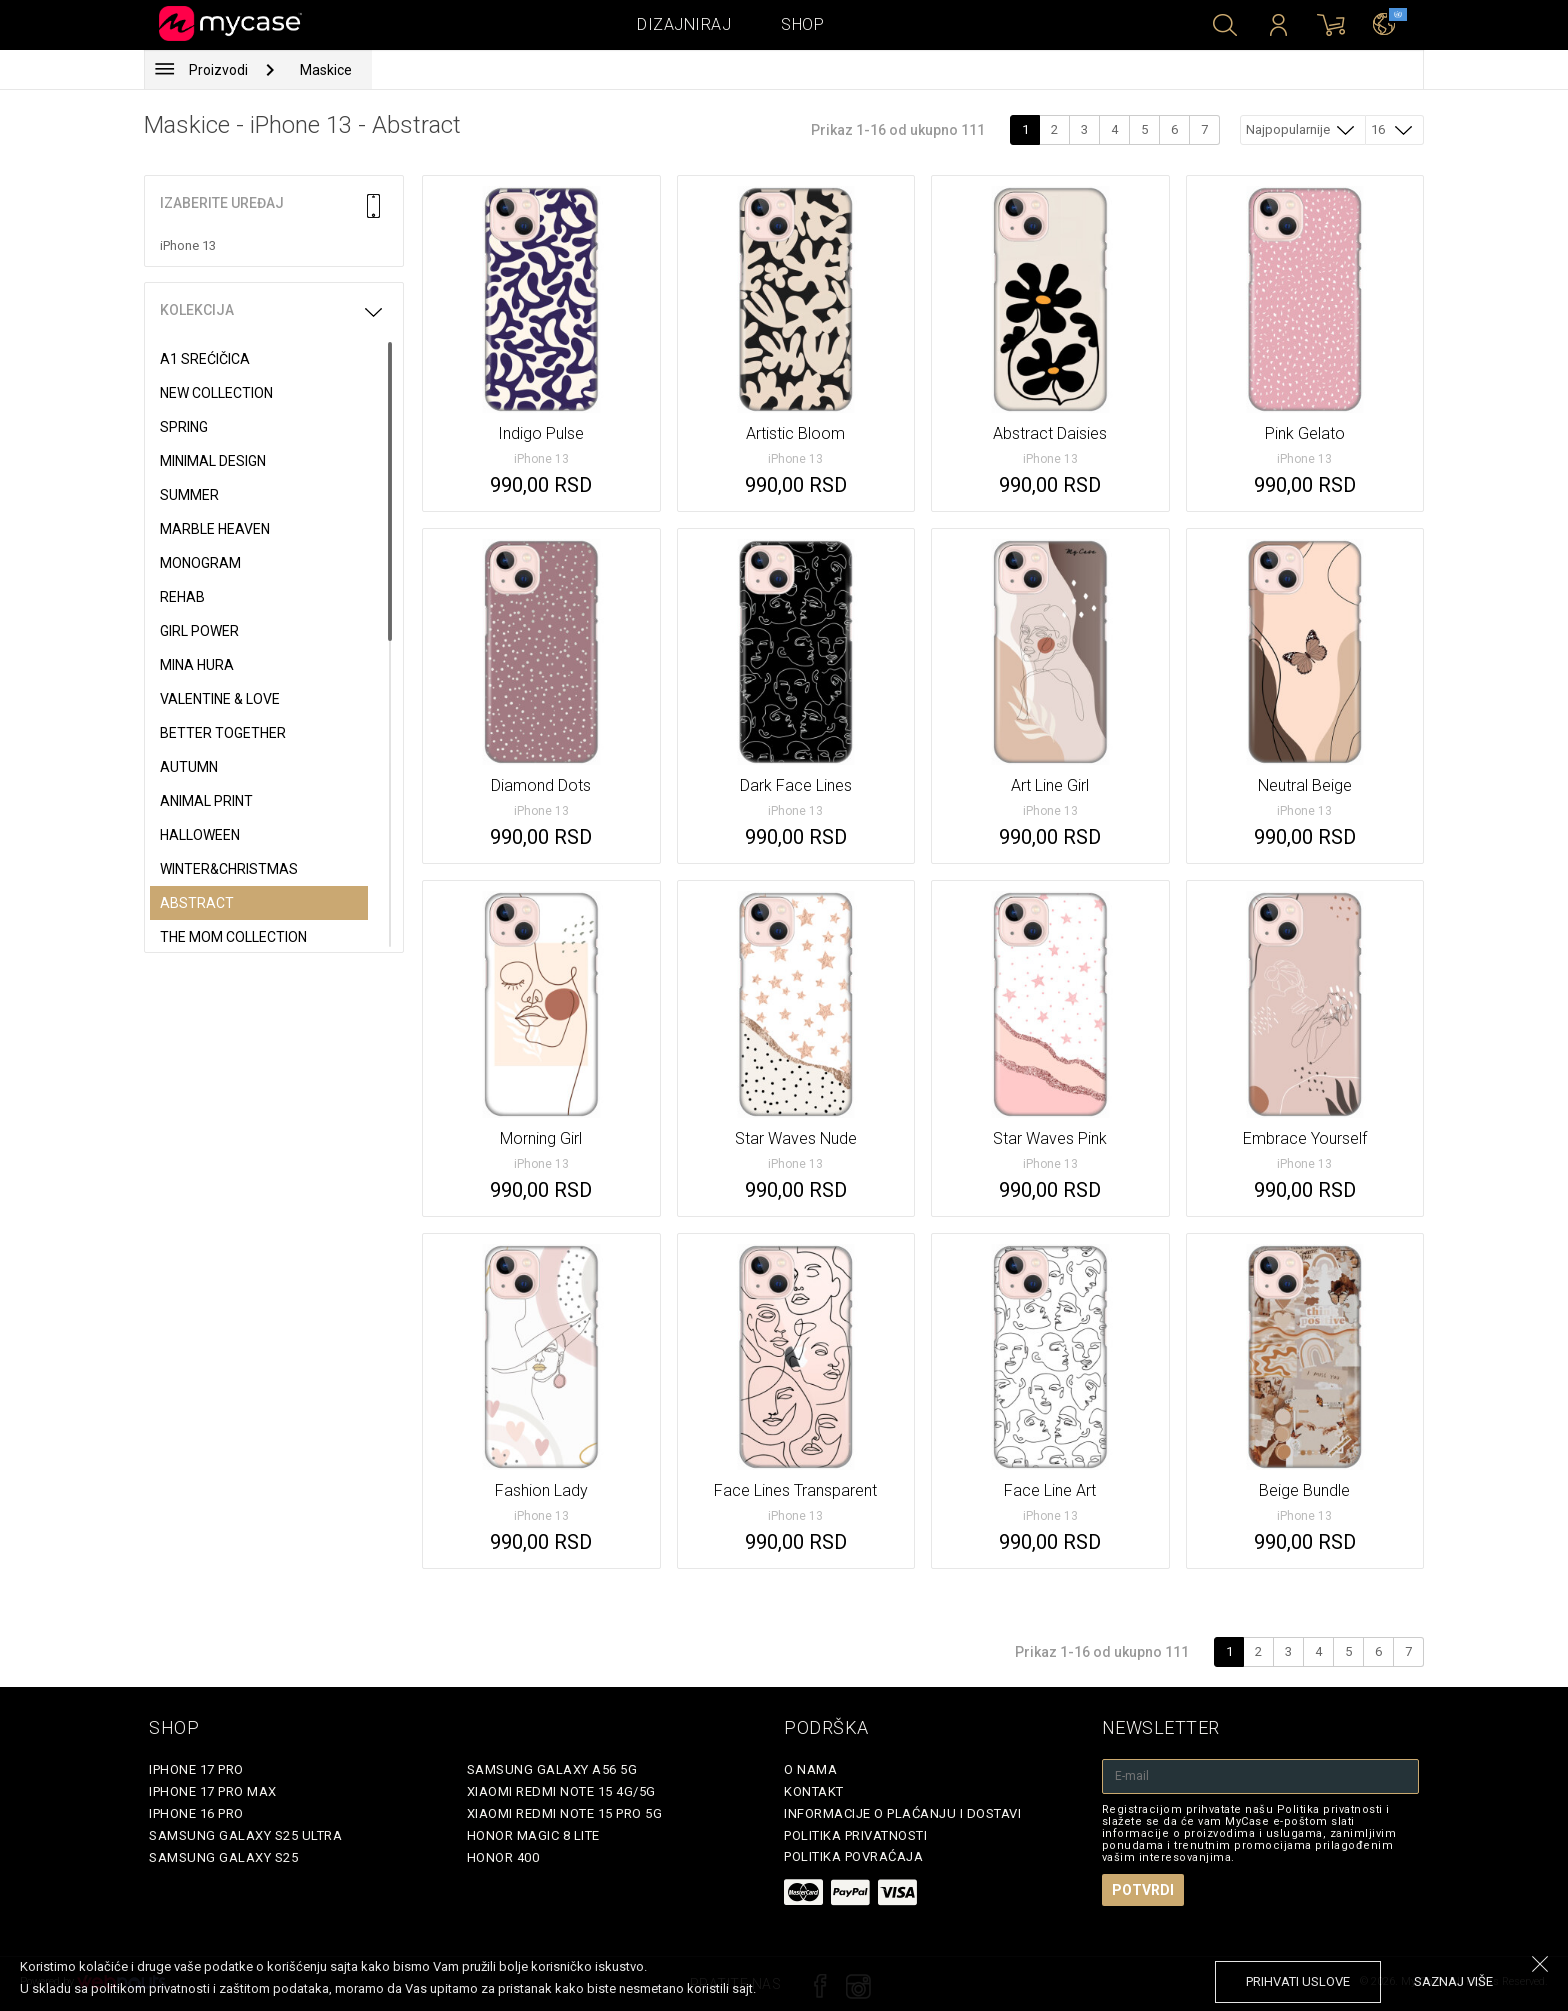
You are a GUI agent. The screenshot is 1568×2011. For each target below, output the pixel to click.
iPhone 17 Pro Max (213, 1791)
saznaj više (1453, 1981)
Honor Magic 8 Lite (533, 1835)
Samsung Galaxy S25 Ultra (245, 1835)
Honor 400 (503, 1857)
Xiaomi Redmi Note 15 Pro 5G (565, 1813)
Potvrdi (1143, 1890)
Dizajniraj (684, 24)
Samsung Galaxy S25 (223, 1857)
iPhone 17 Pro (196, 1769)
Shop (802, 24)
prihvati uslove (1298, 1981)
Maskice (326, 70)
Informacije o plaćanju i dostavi (902, 1813)
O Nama (810, 1769)
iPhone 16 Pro (196, 1813)
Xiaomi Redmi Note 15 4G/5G (561, 1791)
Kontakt (814, 1791)
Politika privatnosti (855, 1835)
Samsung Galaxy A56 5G (552, 1769)
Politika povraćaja (853, 1856)
